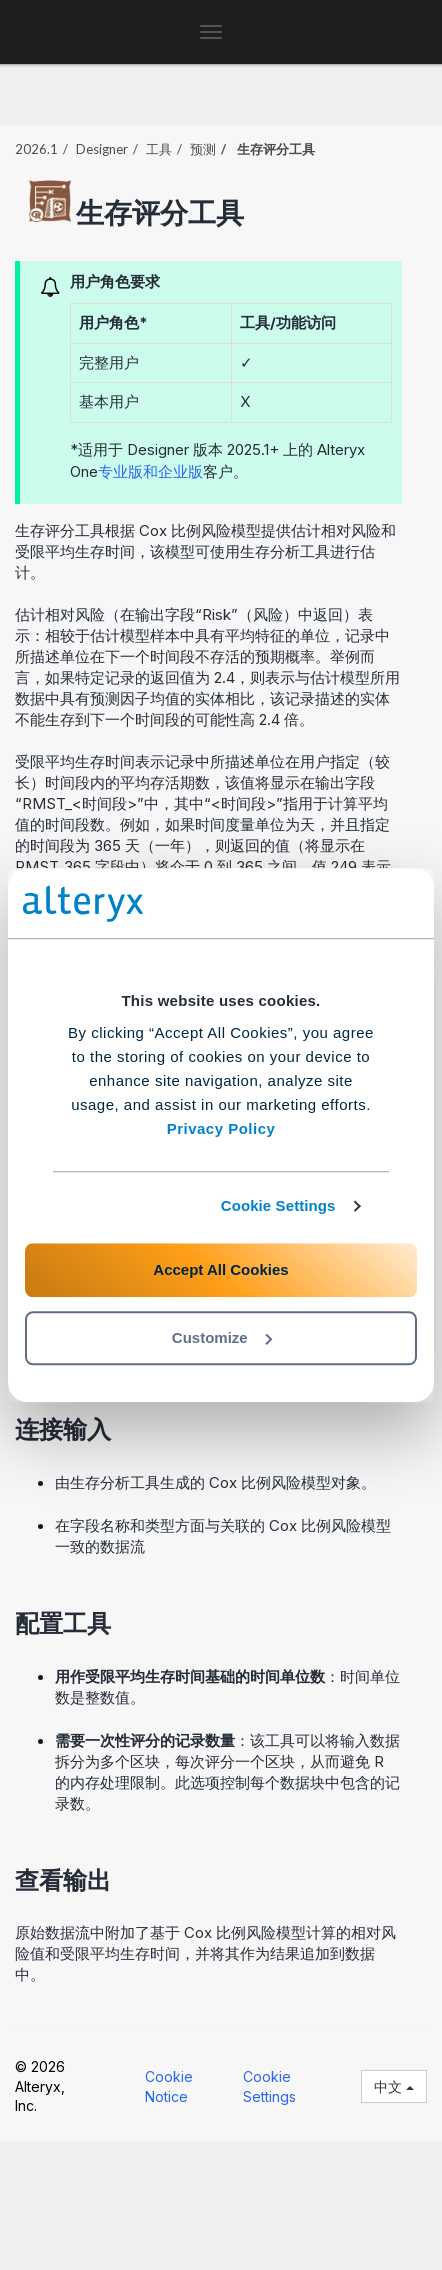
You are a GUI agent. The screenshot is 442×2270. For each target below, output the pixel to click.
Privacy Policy (221, 1128)
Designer (102, 149)
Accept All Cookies (220, 1269)
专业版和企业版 (150, 471)
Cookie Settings (278, 1205)
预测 (203, 149)
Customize (222, 1337)
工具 (159, 149)
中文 (394, 2086)
